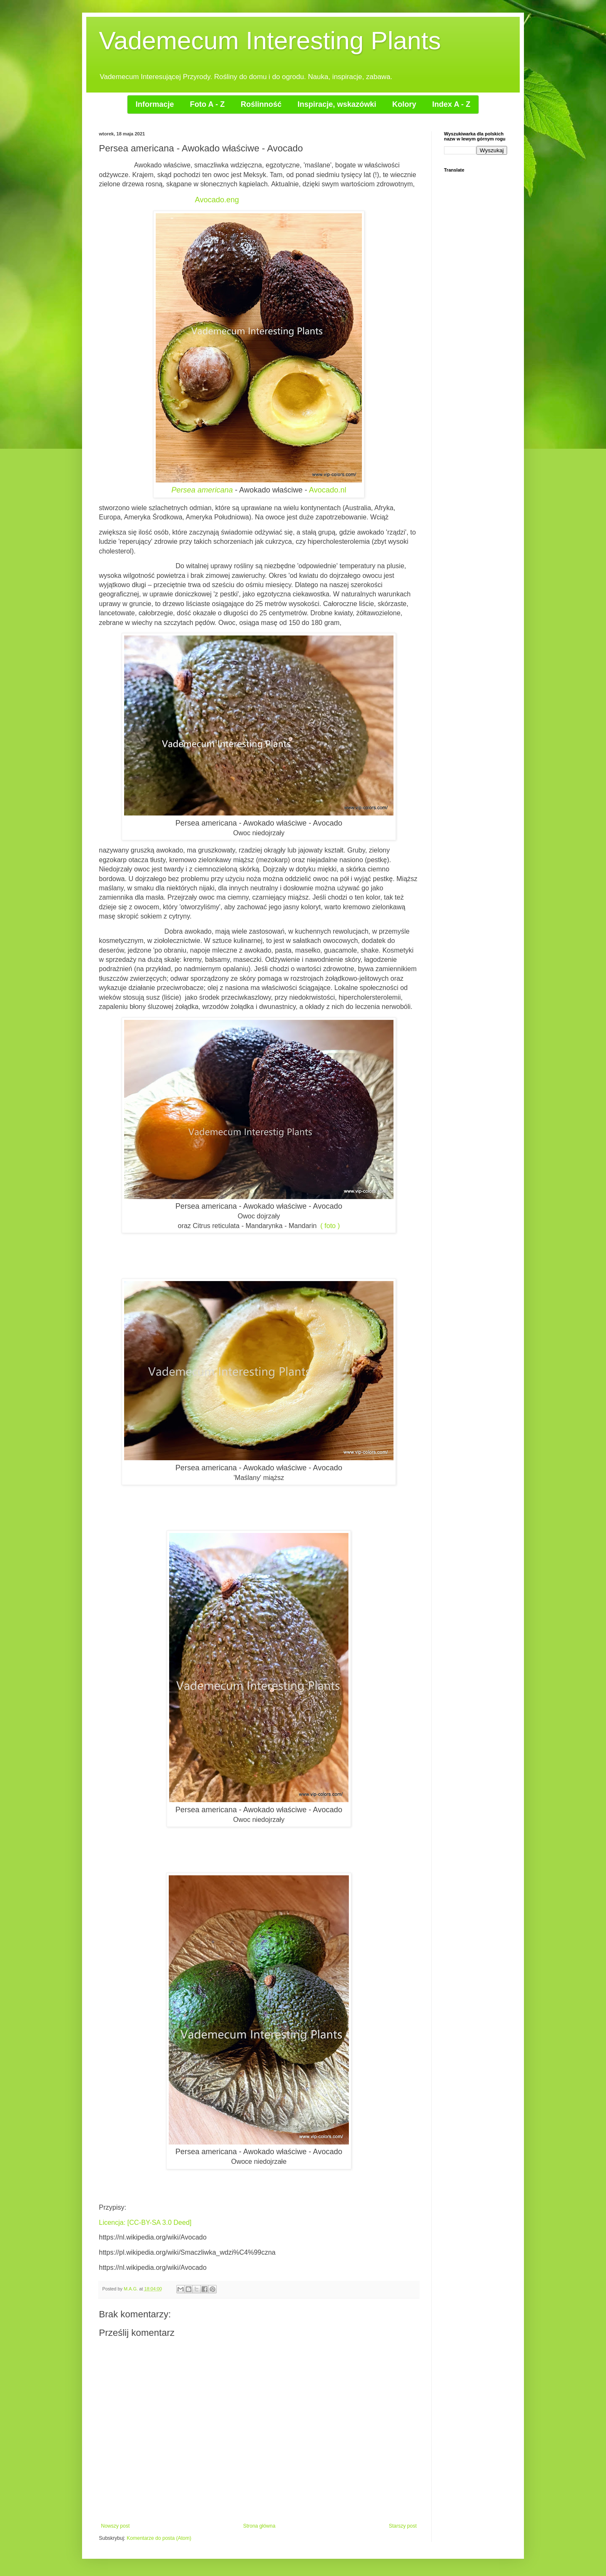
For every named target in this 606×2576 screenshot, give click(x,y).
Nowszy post (115, 2526)
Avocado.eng (217, 200)
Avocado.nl (326, 490)
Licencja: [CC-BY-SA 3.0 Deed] (145, 2222)
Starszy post (403, 2526)
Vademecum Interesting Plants (270, 40)
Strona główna (259, 2526)
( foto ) (330, 1225)
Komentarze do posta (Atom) (159, 2538)
